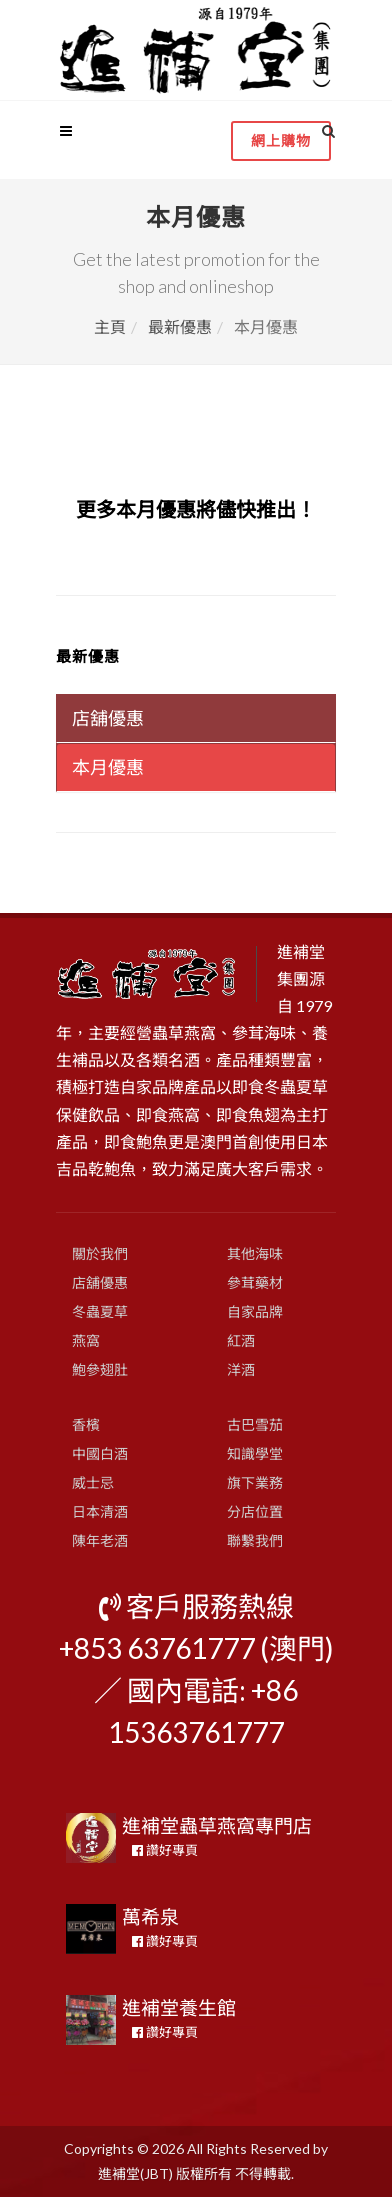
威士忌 (93, 1482)
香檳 (86, 1424)
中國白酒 (100, 1453)
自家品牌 (255, 1311)
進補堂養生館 (179, 2007)
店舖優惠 (100, 1282)
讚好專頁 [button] (165, 1850)
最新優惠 (180, 326)
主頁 (110, 326)
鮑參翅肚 (100, 1369)
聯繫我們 (255, 1540)
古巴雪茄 (255, 1424)
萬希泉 (150, 1916)
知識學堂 (255, 1453)
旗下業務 (255, 1482)
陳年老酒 (100, 1540)
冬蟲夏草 (100, 1311)
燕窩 (86, 1340)
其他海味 (255, 1253)
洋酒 (241, 1369)
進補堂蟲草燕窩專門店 (217, 1825)
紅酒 (241, 1340)
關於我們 (100, 1253)
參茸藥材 (255, 1282)
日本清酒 (100, 1511)
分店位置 (255, 1511)
